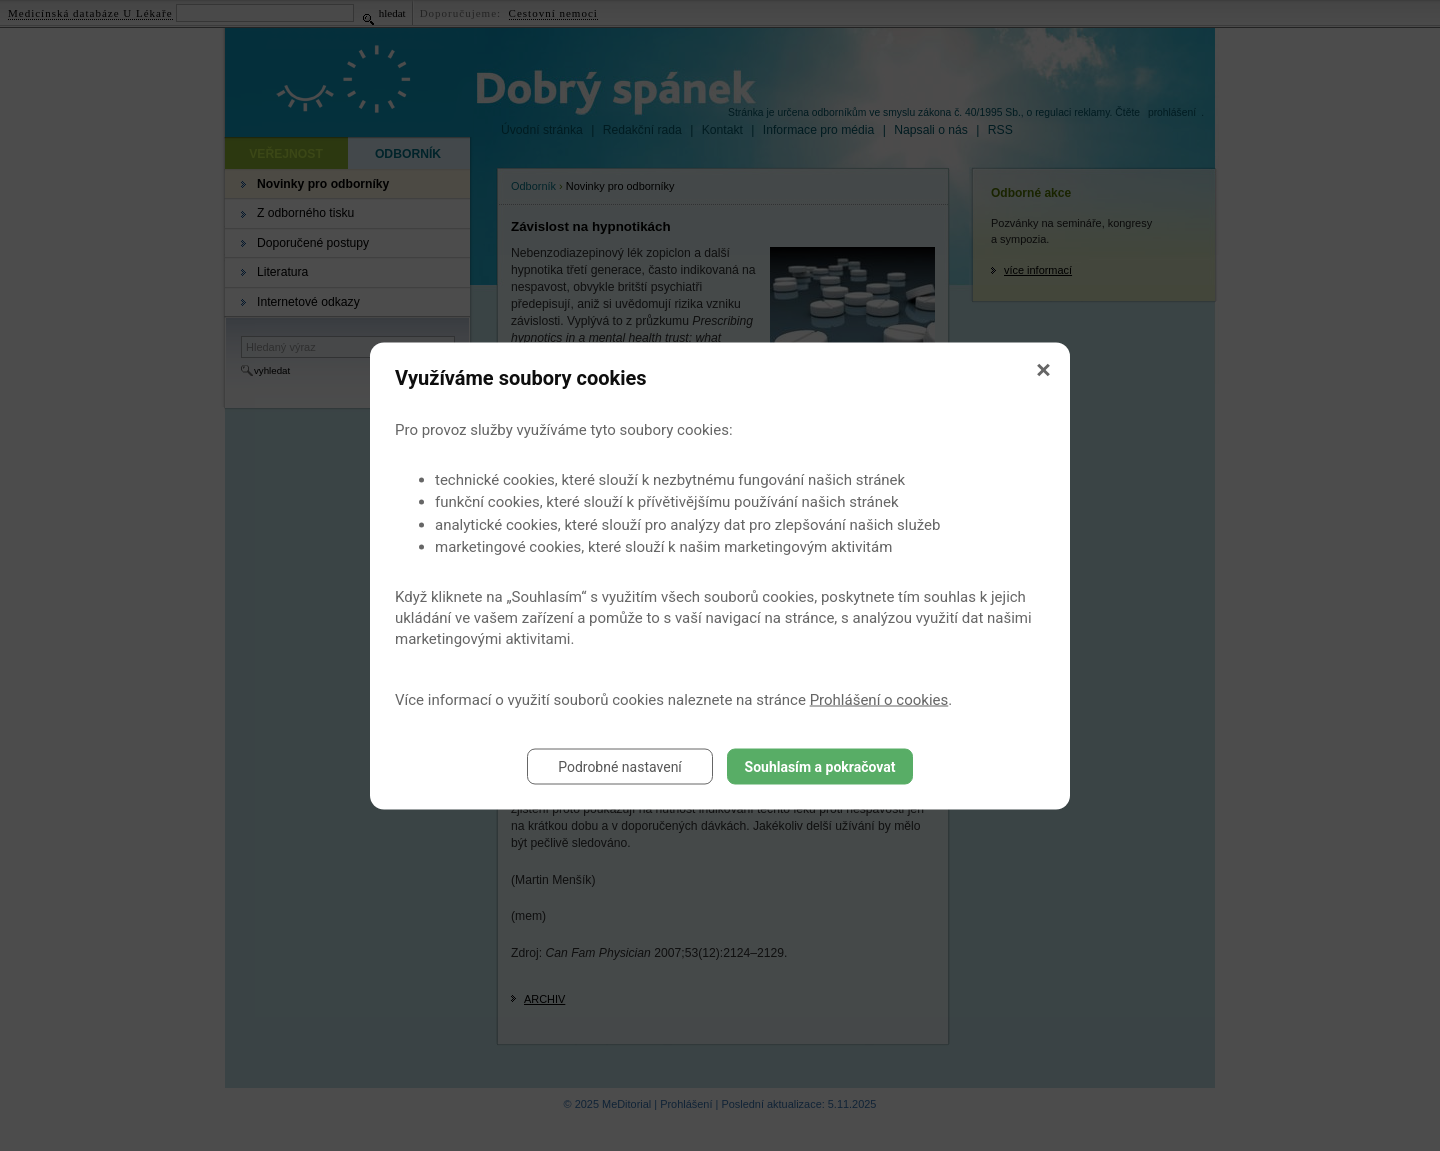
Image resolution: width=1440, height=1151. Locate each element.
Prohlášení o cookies (879, 699)
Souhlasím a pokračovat (820, 766)
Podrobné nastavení (620, 766)
